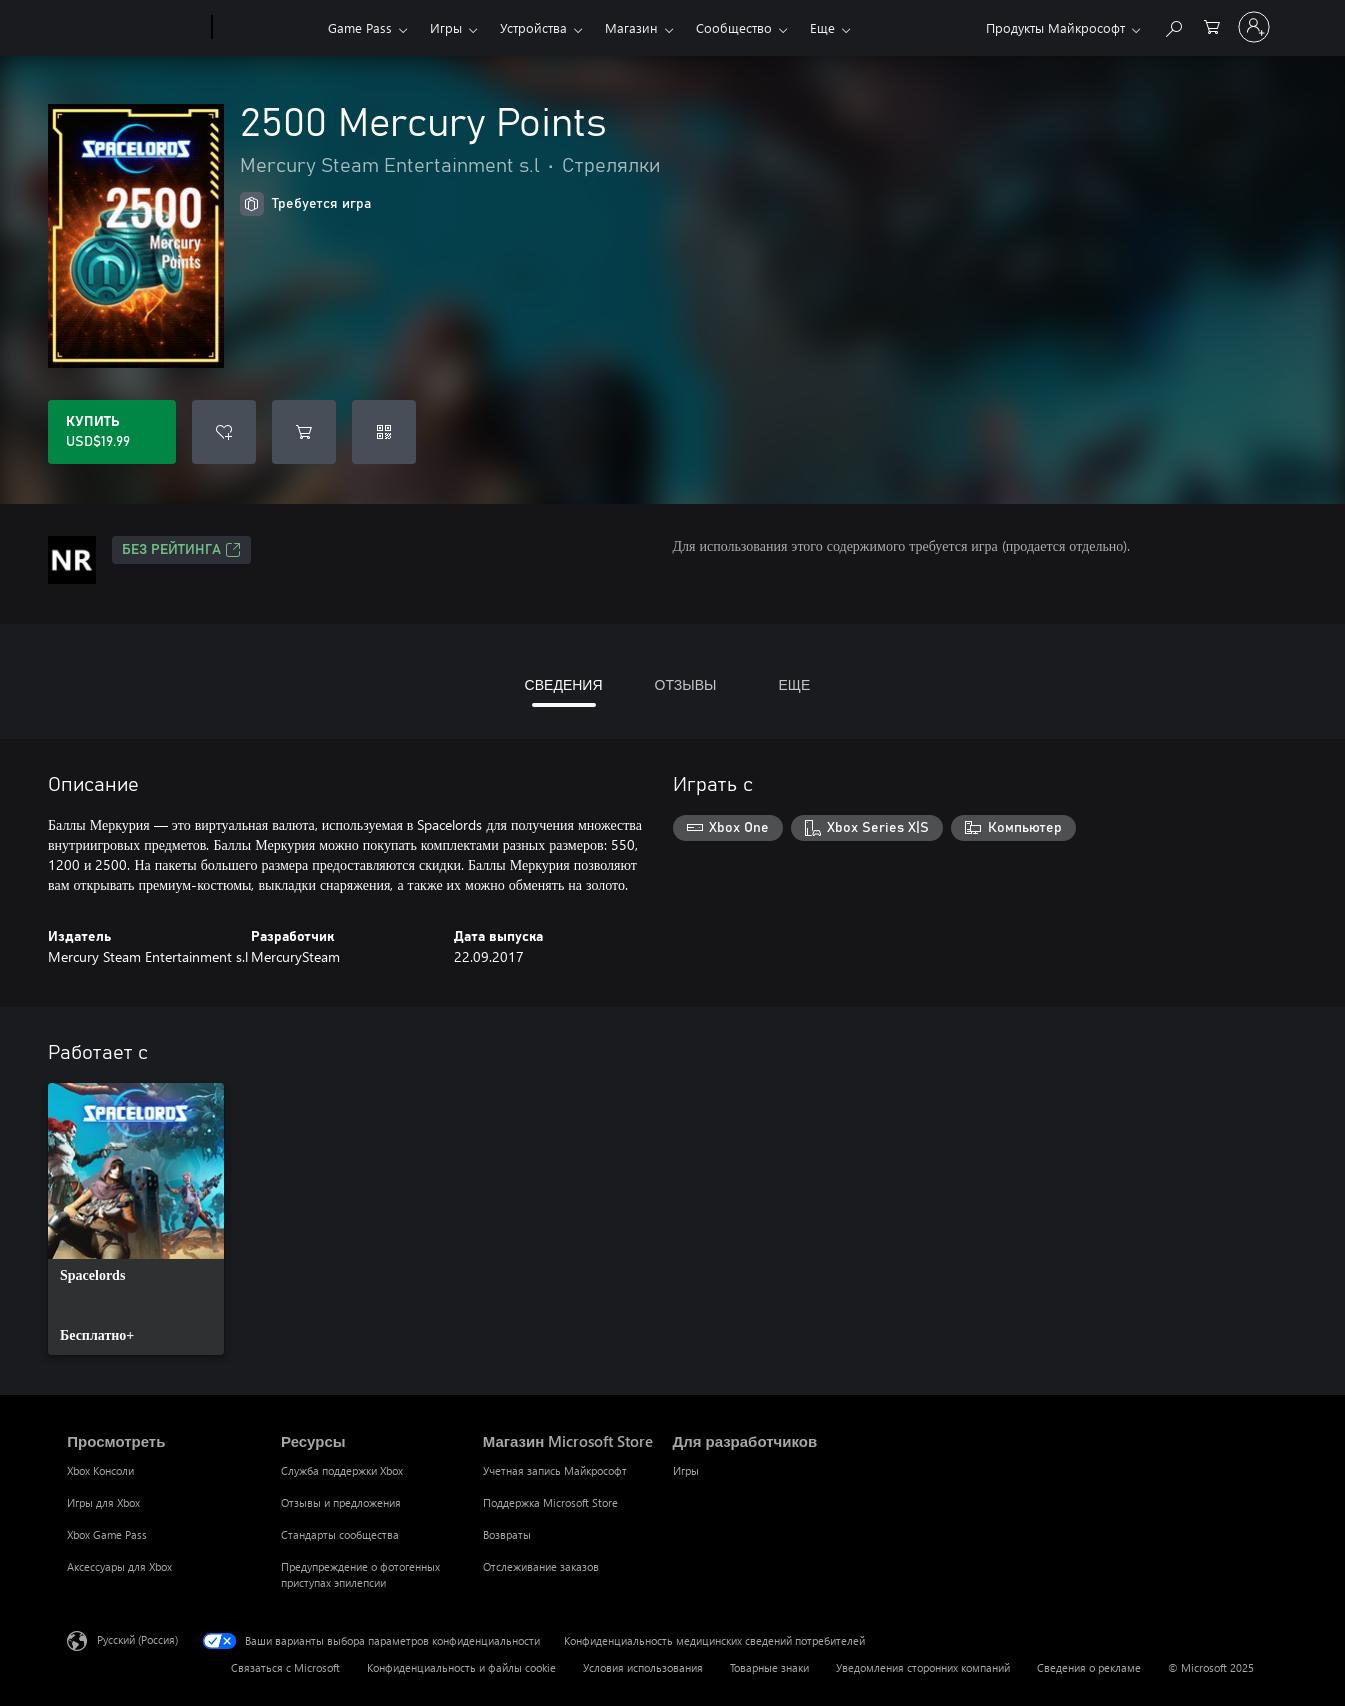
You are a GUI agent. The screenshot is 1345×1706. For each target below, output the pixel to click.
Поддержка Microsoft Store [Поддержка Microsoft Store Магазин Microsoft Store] (550, 1502)
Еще (822, 27)
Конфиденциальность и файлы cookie (461, 1667)
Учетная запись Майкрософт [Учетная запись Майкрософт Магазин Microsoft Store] (555, 1470)
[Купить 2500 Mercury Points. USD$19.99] (112, 432)
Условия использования (643, 1667)
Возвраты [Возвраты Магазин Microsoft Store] (507, 1534)
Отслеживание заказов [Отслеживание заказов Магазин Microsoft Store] (541, 1566)
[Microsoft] (135, 28)
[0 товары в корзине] (1212, 25)
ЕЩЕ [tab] (794, 684)
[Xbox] (267, 28)
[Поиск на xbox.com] (1173, 25)
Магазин (631, 27)
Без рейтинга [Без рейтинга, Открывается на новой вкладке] (181, 550)
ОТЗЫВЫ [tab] (686, 684)
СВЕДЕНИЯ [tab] (564, 684)
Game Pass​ (360, 27)
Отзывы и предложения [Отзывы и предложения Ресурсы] (341, 1502)
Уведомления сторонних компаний (923, 1667)
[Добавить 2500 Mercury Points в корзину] (304, 432)
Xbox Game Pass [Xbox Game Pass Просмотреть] (107, 1534)
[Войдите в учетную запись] (1254, 27)
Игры (446, 27)
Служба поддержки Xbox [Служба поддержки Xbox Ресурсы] (342, 1470)
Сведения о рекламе (1089, 1667)
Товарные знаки (769, 1667)
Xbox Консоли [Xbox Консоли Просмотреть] (100, 1470)
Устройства (533, 27)
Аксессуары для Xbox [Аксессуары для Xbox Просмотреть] (119, 1566)
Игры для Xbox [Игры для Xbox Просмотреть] (103, 1502)
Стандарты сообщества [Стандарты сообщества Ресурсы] (340, 1534)
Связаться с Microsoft (285, 1667)
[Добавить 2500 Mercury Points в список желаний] (224, 432)
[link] (136, 1219)
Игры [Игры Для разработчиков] (686, 1470)
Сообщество (734, 27)
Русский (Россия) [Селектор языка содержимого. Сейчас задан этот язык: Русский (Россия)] (137, 1639)
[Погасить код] (384, 432)
